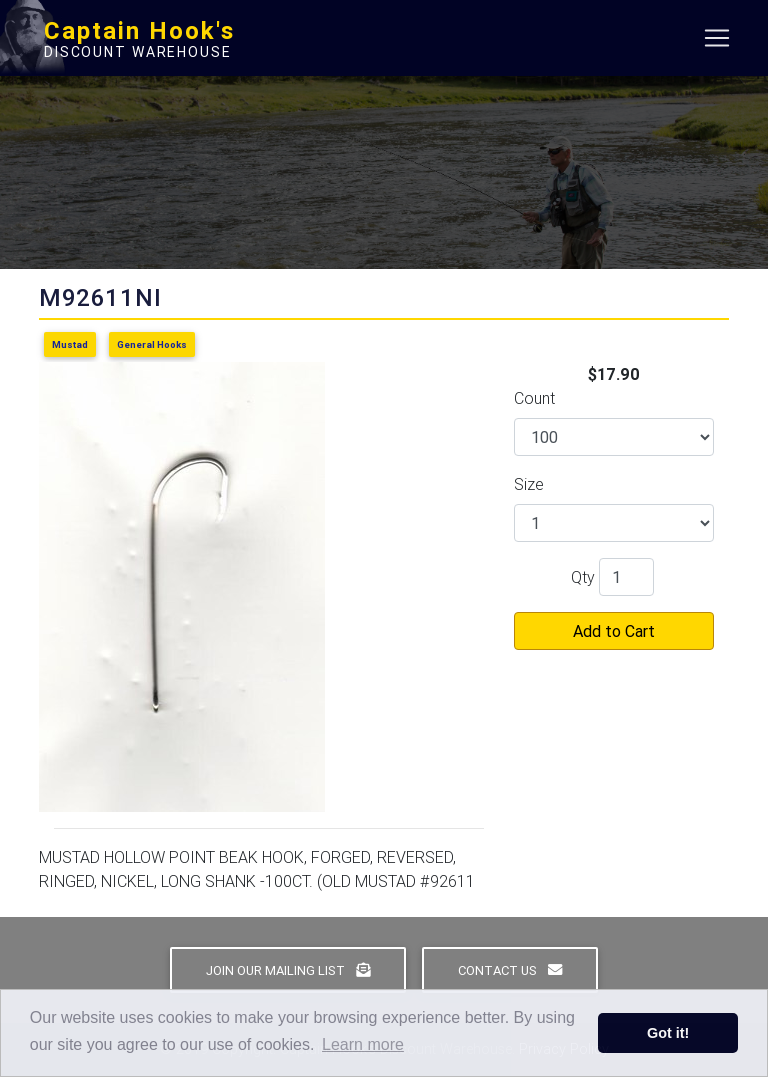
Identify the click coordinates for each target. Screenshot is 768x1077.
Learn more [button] (363, 1044)
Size (529, 484)
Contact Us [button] (510, 970)
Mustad (70, 344)
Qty (583, 577)
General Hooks (152, 344)
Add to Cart (614, 631)
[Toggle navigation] (717, 42)
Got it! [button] (668, 1033)
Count (534, 398)
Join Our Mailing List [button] (288, 970)
